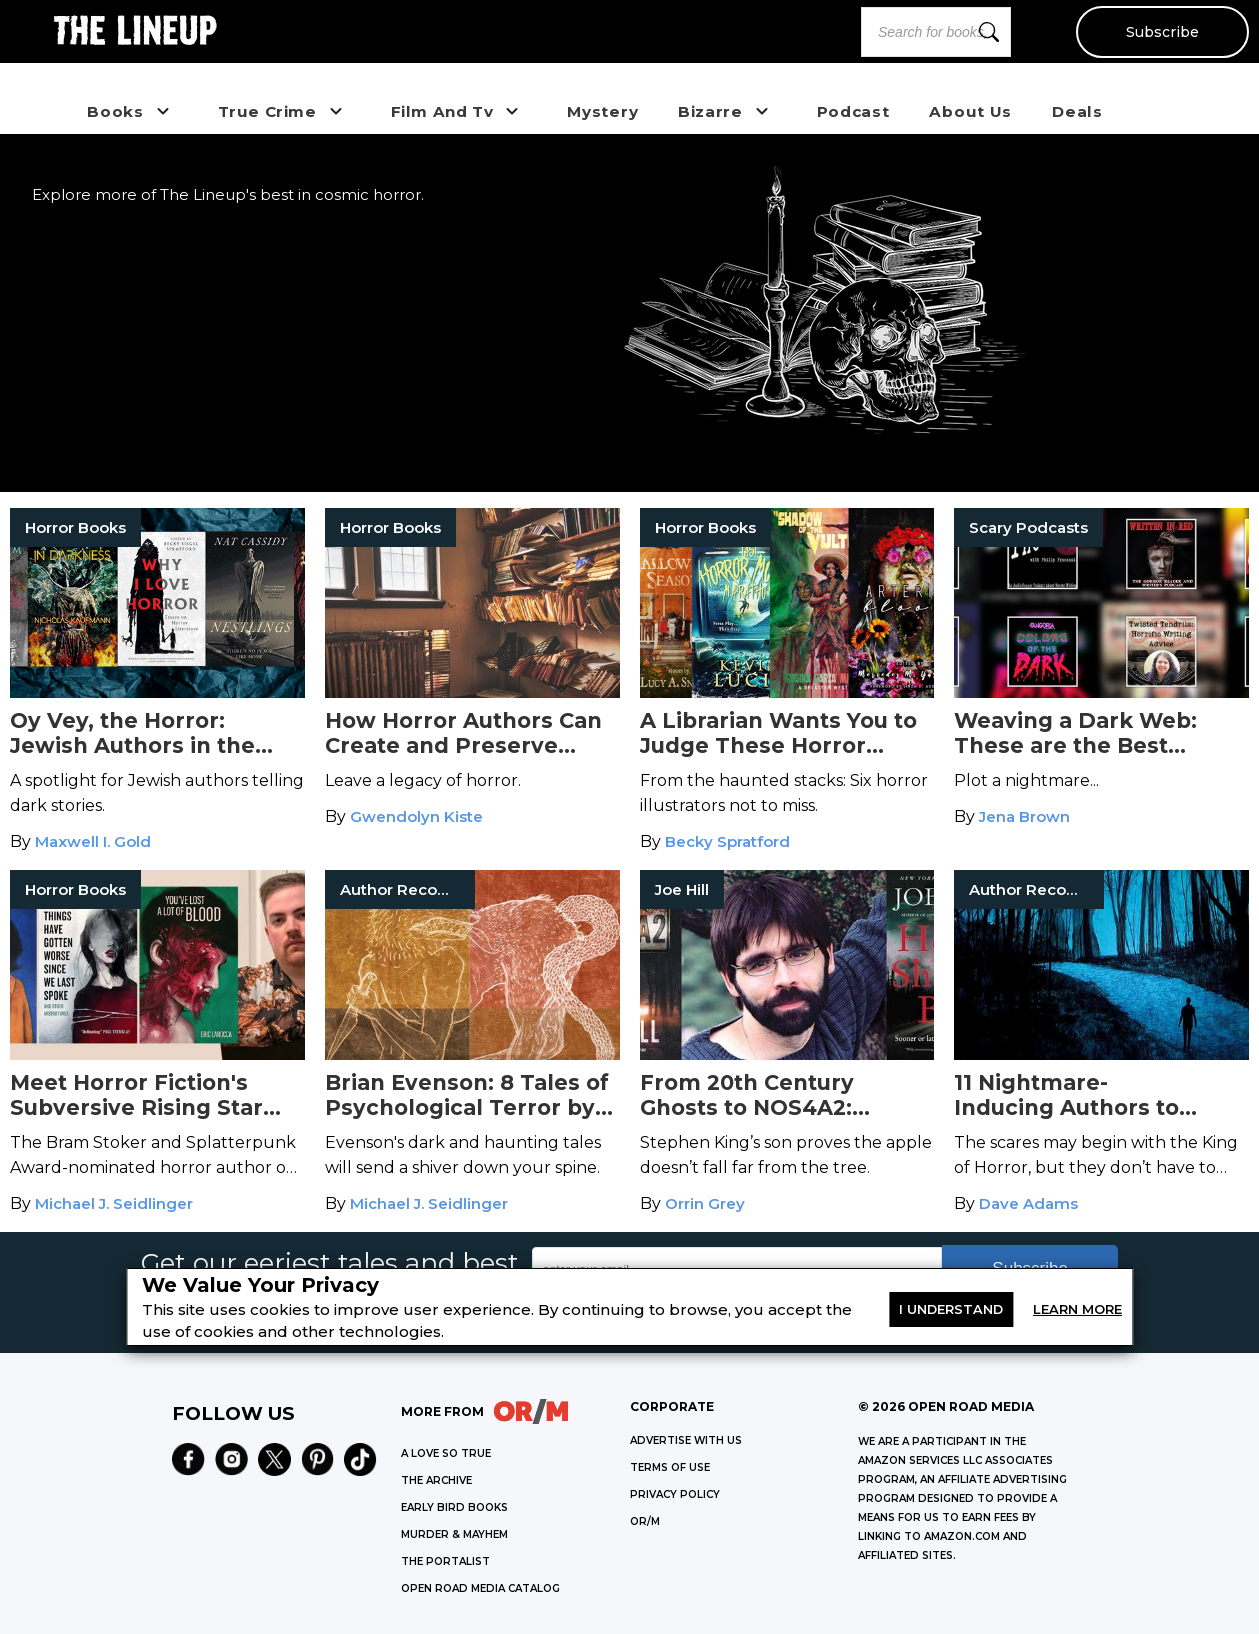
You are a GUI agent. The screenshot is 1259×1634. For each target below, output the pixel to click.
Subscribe (1161, 32)
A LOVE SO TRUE (446, 1453)
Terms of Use (670, 1467)
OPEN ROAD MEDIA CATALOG (480, 1588)
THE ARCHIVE (436, 1480)
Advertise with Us (686, 1440)
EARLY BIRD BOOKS (454, 1507)
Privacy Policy (675, 1494)
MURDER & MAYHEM (454, 1534)
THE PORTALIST (445, 1561)
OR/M (645, 1521)
